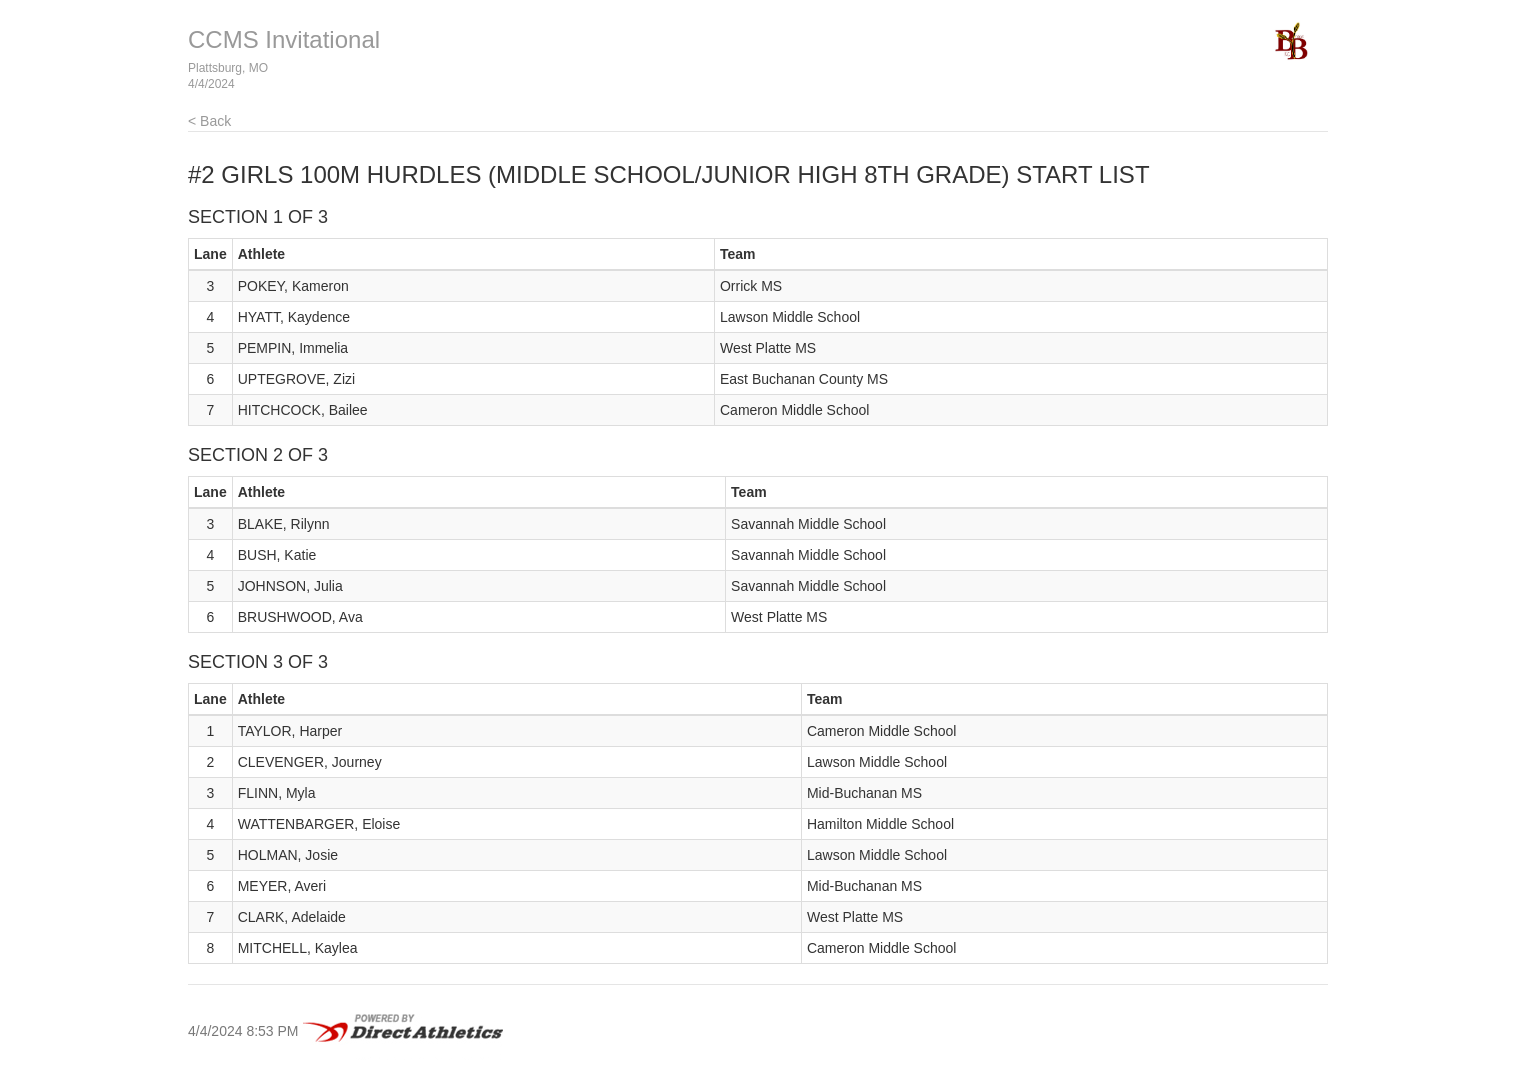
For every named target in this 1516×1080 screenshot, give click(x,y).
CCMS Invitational (284, 39)
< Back (209, 121)
